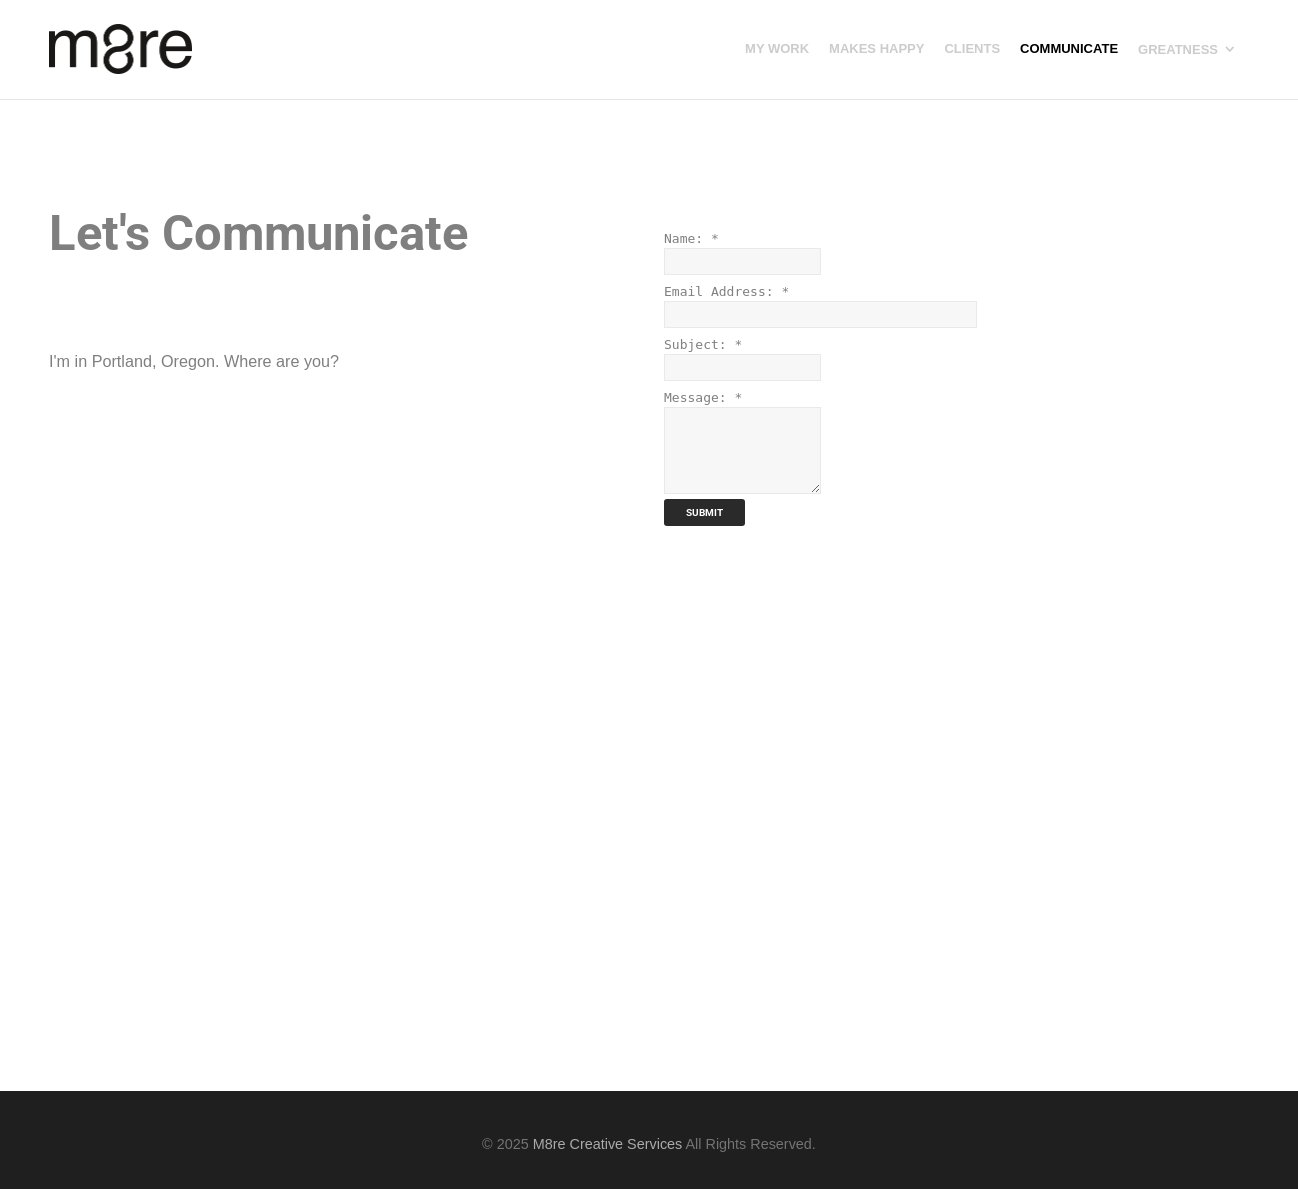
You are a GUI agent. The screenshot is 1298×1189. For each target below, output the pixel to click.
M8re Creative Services (608, 1144)
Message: (703, 397)
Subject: (703, 344)
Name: (691, 238)
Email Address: (726, 291)
